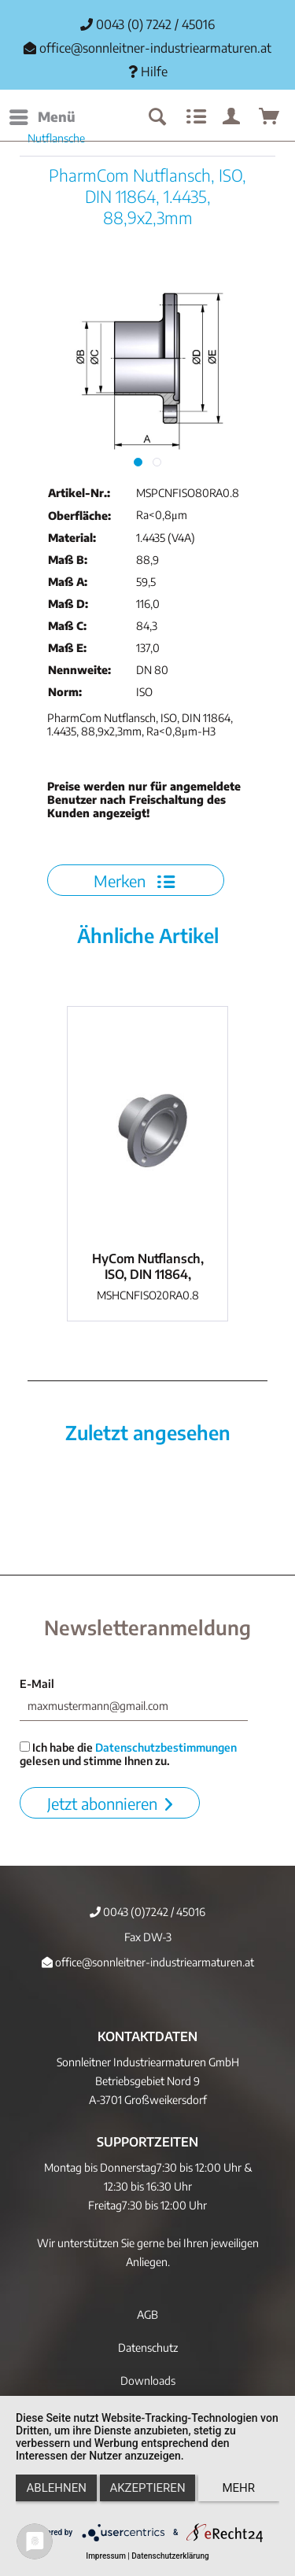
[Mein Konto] (232, 117)
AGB (147, 2314)
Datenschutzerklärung (169, 2556)
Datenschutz (148, 2347)
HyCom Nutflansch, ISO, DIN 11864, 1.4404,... (148, 1266)
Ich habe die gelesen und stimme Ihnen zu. (128, 1754)
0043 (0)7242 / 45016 (147, 1911)
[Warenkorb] (270, 117)
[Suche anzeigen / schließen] (156, 117)
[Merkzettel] (194, 117)
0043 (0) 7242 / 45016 (147, 24)
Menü (42, 115)
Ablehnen (57, 2488)
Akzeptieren (147, 2488)
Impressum (106, 2556)
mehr (239, 2488)
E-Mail (37, 1683)
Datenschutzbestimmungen (166, 1747)
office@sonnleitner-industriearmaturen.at (155, 48)
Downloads (147, 2380)
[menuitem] (41, 117)
